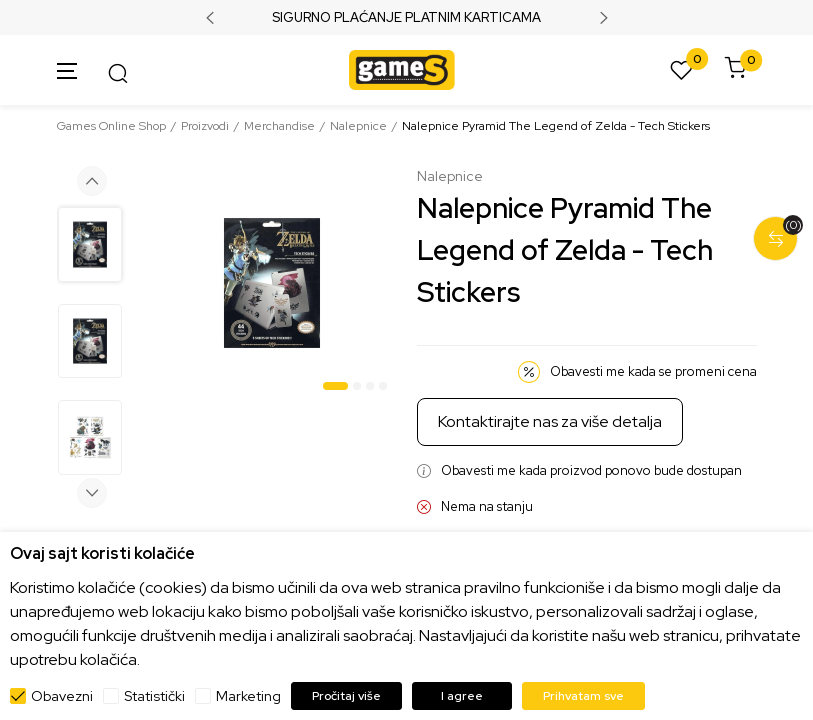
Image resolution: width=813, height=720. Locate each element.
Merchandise (279, 126)
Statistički (154, 696)
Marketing (248, 696)
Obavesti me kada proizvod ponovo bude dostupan (591, 470)
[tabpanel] (272, 283)
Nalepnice (358, 126)
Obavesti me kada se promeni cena (653, 371)
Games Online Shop (111, 126)
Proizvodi (205, 126)
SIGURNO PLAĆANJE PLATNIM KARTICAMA (406, 18)
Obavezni (62, 696)
